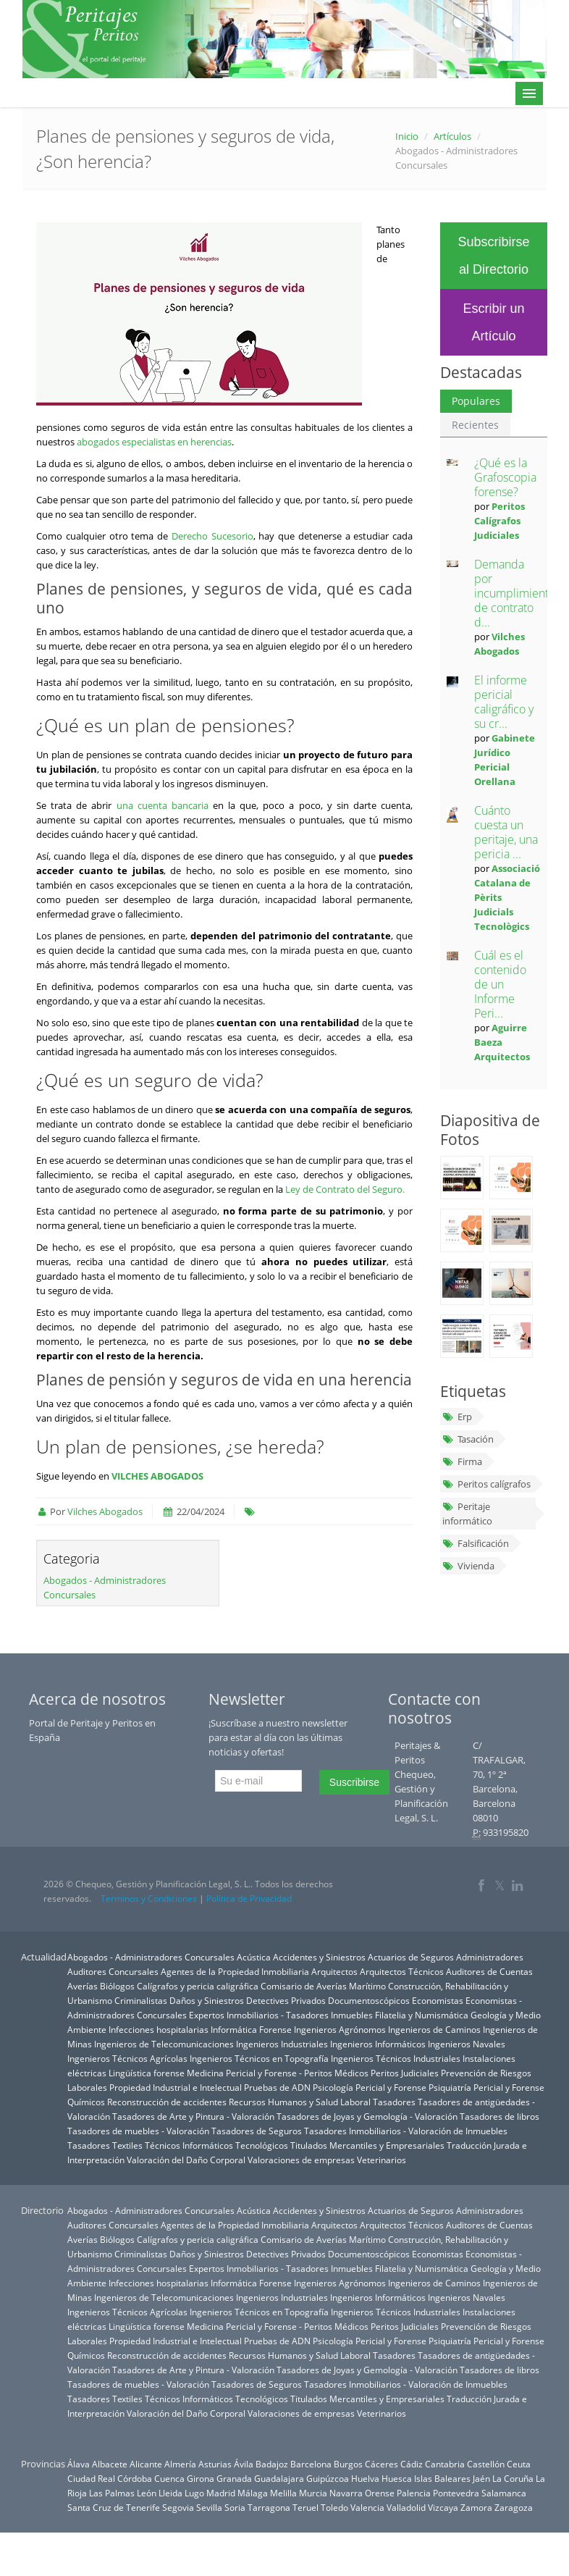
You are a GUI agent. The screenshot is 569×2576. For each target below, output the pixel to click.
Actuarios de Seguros (411, 1957)
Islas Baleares (442, 2478)
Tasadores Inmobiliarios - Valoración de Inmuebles (405, 2130)
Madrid (220, 2493)
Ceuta (519, 2464)
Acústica (254, 1957)
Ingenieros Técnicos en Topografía (259, 2058)
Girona (200, 2478)
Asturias (215, 2464)
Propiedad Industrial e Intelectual (175, 2087)
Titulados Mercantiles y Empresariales (367, 2145)
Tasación (468, 1439)
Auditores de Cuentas (489, 1971)
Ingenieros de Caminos (434, 2029)
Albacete (109, 2464)
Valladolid (406, 2507)
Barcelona (311, 2464)
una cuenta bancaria (162, 805)
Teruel (305, 2507)
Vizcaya (443, 2507)
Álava (78, 2464)
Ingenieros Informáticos (378, 2044)
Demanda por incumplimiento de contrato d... (514, 593)
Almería (180, 2464)
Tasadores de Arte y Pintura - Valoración (193, 2116)
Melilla (283, 2493)
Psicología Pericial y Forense (369, 2087)
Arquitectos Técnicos (402, 1971)
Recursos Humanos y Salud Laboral (300, 2101)
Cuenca (169, 2478)
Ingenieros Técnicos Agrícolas (127, 2058)
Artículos (452, 136)
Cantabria (445, 2464)
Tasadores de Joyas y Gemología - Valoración (367, 2116)
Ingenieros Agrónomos (340, 2029)
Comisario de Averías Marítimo (323, 1986)
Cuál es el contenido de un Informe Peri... (500, 984)
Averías (82, 1986)
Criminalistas (140, 2000)
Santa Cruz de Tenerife (113, 2507)
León (146, 2493)
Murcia (313, 2493)
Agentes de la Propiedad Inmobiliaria (235, 1971)
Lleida (170, 2493)
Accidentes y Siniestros (319, 1957)
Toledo (334, 2507)
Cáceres (381, 2464)
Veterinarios (381, 2159)
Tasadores (394, 2101)
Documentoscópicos (369, 2000)
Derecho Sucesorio (212, 535)
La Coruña (513, 2478)
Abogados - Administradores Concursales (151, 1957)
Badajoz (272, 2464)
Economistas (437, 2000)
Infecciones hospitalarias (158, 2029)
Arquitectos (334, 1971)
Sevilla (209, 2507)
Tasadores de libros (499, 2116)
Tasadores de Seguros (256, 2130)
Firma (462, 1461)
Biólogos (117, 1986)
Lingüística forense (147, 2072)
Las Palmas (112, 2493)
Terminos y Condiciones (149, 1898)
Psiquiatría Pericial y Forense (486, 2087)
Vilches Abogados (105, 1511)
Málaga (252, 2493)
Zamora (476, 2507)
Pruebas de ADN (277, 2087)
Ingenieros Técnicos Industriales (395, 2058)
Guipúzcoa (327, 2478)
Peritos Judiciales (405, 2072)
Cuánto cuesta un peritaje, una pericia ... (506, 832)
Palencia (414, 2493)
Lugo (194, 2493)
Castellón (486, 2464)
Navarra (346, 2493)
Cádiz (411, 2464)
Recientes (475, 425)
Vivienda (468, 1565)
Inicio (406, 136)
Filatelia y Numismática (421, 2015)
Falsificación (475, 1543)
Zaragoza (513, 2507)
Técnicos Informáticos (189, 2145)
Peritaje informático (467, 1513)
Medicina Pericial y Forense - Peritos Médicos (277, 2072)
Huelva (365, 2478)
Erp (457, 1416)
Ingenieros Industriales (282, 2044)
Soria (234, 2507)
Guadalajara (279, 2478)
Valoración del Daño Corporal (186, 2159)
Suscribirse (354, 1782)
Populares (476, 401)
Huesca (397, 2478)
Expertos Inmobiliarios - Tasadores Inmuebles (281, 2015)
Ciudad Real (91, 2478)
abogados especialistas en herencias (154, 441)
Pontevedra (456, 2493)
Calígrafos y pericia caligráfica (197, 1986)
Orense (380, 2493)
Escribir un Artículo (493, 322)
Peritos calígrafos (486, 1483)
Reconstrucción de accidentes (167, 2101)
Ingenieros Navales (466, 2044)
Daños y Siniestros (206, 2000)
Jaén (481, 2478)
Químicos (86, 2101)
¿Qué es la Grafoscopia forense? (505, 477)
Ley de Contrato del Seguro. (345, 1189)
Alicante (146, 2464)
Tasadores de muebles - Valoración (138, 2130)
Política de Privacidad (249, 1898)
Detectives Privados (286, 2000)
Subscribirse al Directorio (493, 256)
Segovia (178, 2507)
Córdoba (134, 2478)
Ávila (243, 2464)
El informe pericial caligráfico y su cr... (504, 701)
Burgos (348, 2464)
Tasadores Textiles (105, 2145)
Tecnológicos (261, 2145)
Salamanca (503, 2493)
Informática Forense (251, 2029)
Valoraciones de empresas (301, 2159)
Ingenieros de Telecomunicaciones (164, 2044)
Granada (234, 2478)
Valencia (367, 2507)
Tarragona (269, 2507)
